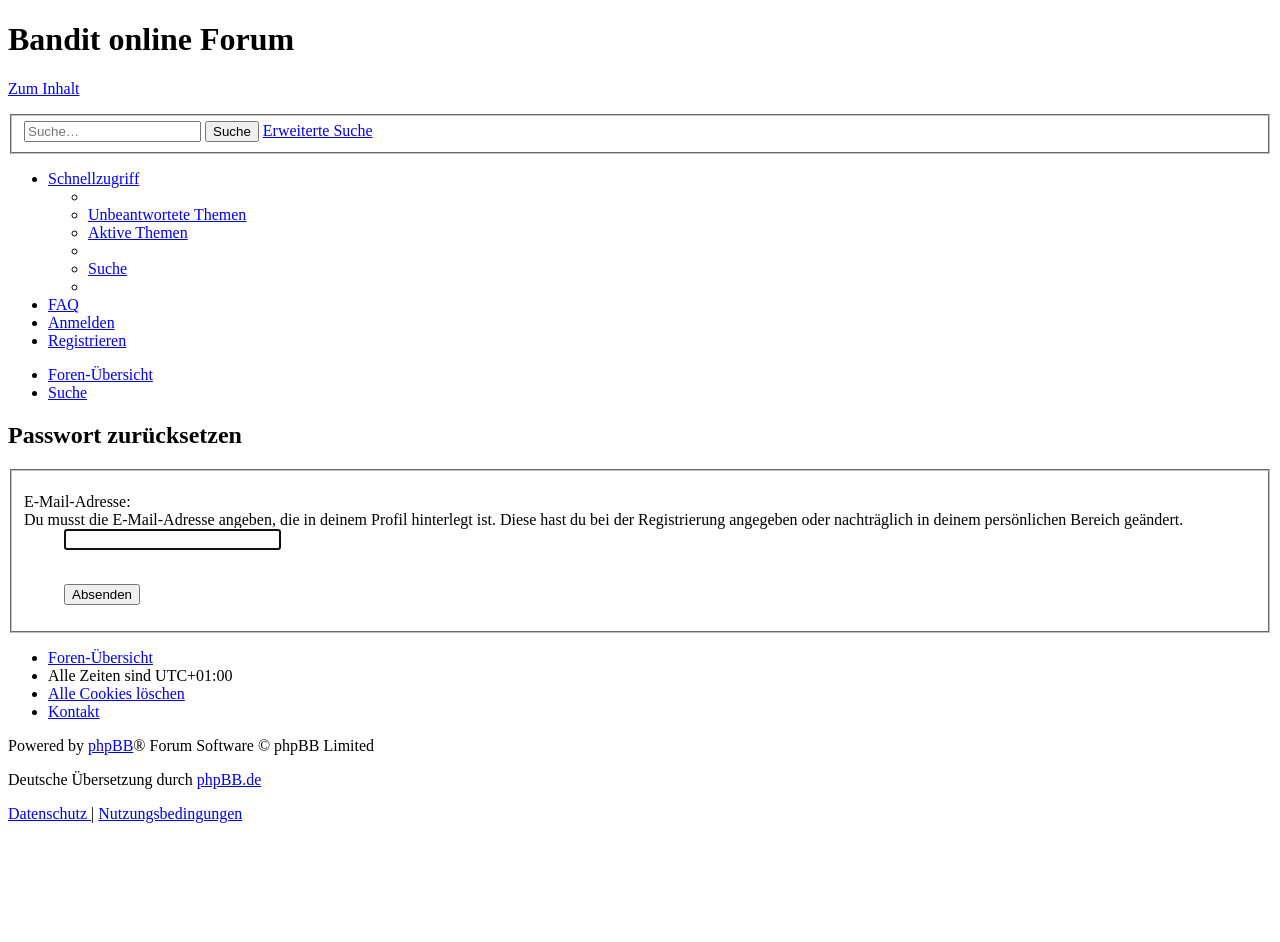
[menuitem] (167, 214)
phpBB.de (229, 779)
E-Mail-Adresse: (77, 501)
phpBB (110, 745)
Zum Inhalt (44, 88)
